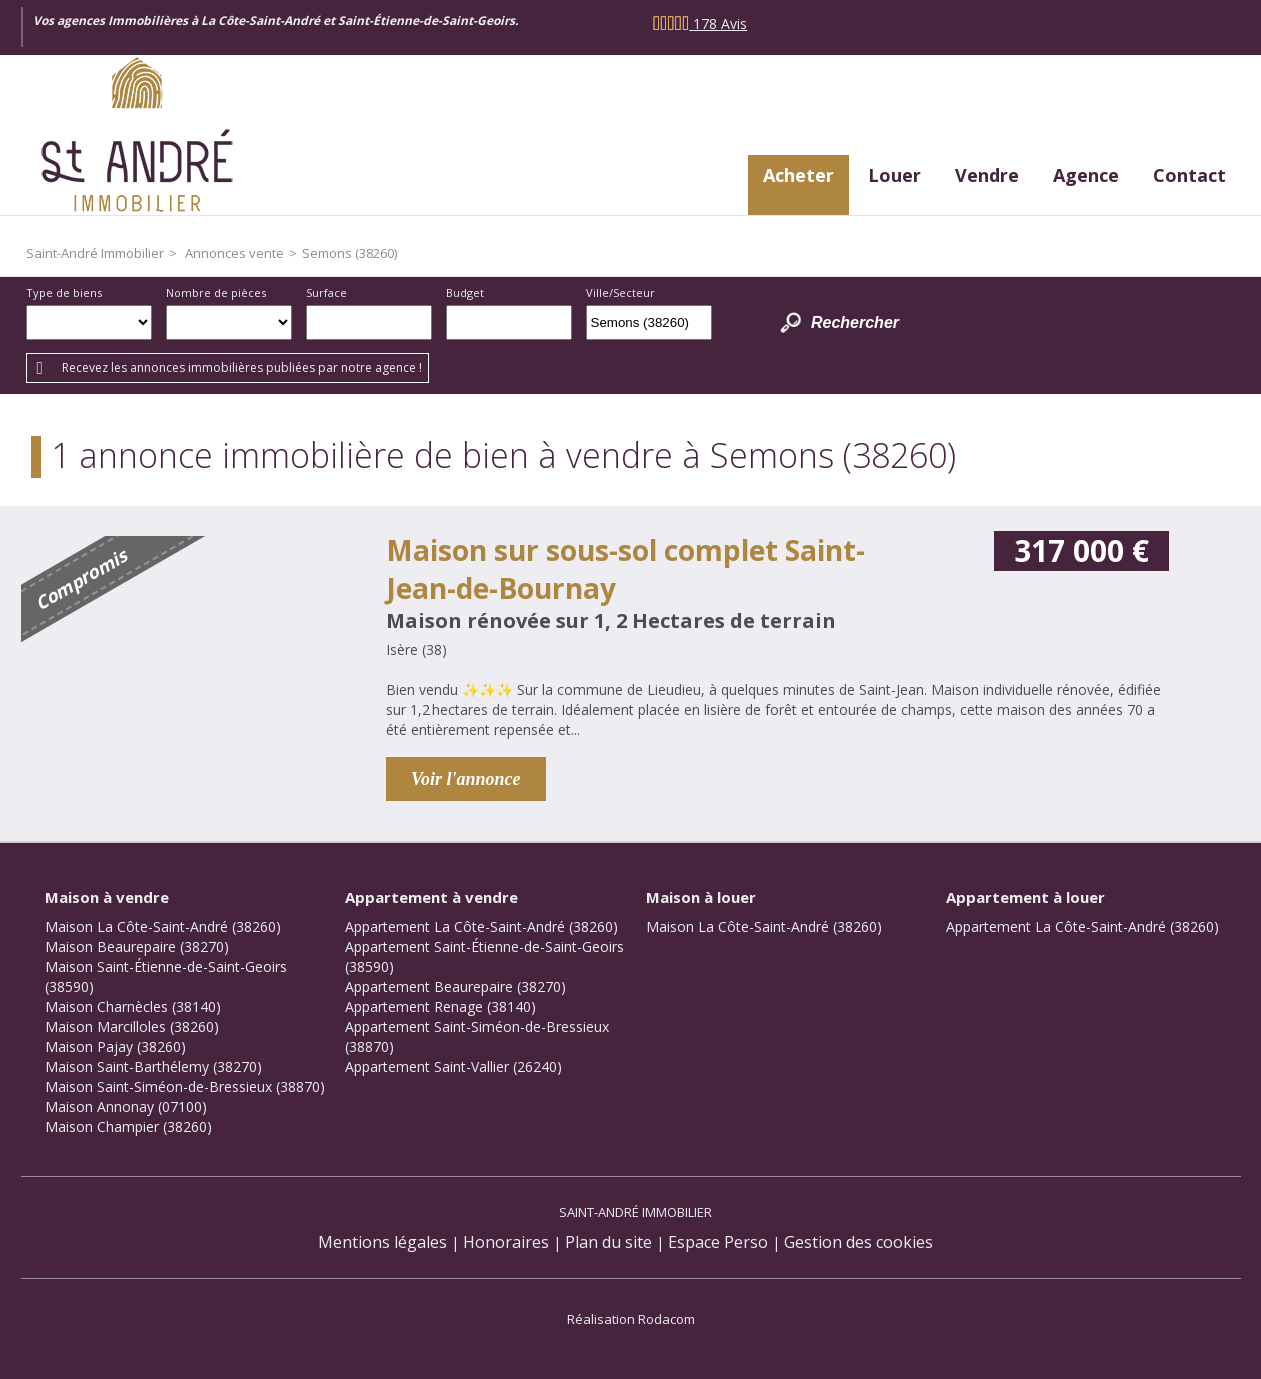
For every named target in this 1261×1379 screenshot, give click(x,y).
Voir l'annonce (466, 779)
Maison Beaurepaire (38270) (137, 946)
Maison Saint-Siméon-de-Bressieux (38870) (185, 1086)
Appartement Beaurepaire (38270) (455, 986)
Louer (894, 175)
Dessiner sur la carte (739, 322)
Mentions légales (382, 1242)
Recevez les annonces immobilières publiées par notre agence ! (242, 367)
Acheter (798, 175)
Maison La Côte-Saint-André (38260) (163, 926)
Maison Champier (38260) (128, 1126)
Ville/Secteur (620, 292)
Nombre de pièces (216, 292)
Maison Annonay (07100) (126, 1106)
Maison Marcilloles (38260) (132, 1026)
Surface (326, 292)
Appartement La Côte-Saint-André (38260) (481, 926)
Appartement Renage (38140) (440, 1006)
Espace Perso (718, 1242)
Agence (1086, 175)
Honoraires (506, 1242)
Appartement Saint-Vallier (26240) (453, 1066)
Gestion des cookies (858, 1242)
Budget (465, 292)
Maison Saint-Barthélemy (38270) (153, 1066)
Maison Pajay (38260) (115, 1046)
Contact (1189, 175)
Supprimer (698, 328)
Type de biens (64, 292)
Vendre (987, 175)
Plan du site (608, 1242)
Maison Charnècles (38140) (133, 1006)
